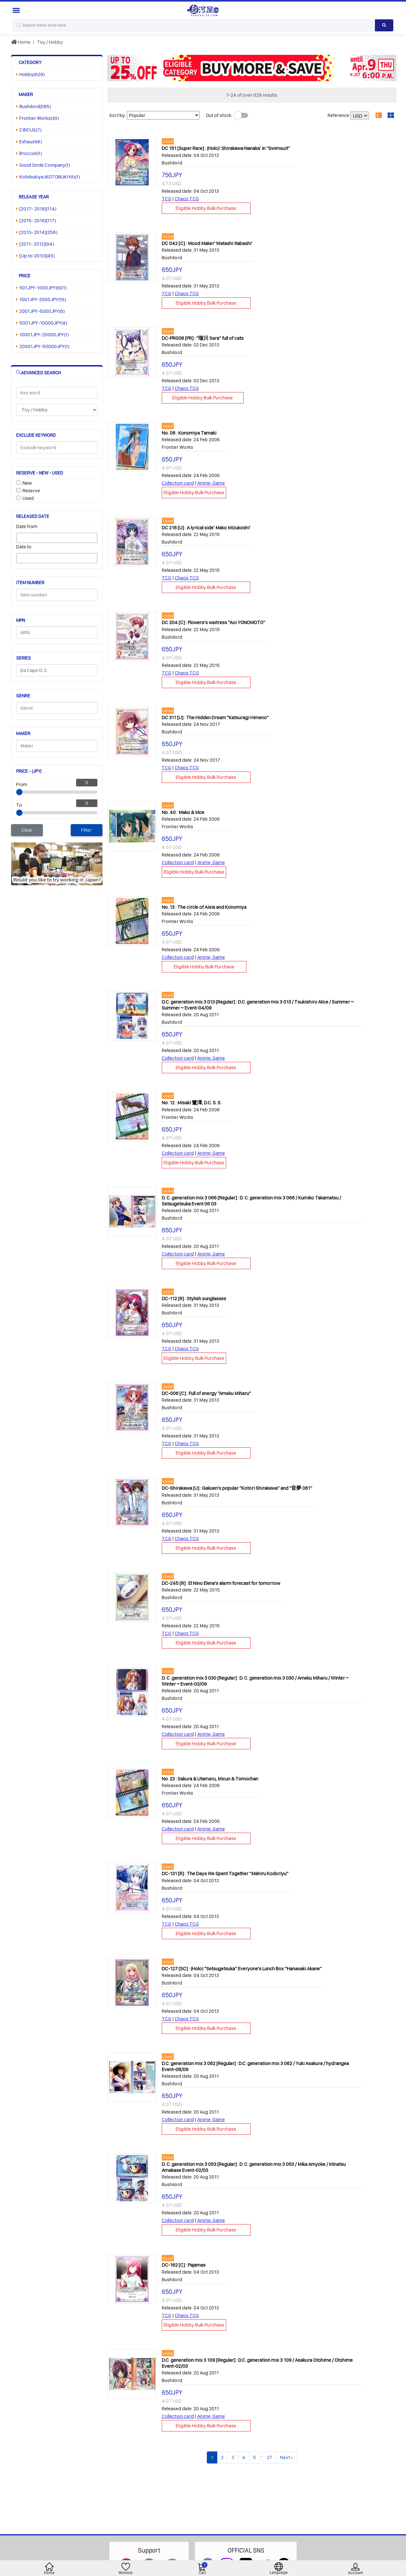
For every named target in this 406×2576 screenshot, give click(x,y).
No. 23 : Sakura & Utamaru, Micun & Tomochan (210, 1779)
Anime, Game (211, 483)
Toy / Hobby (50, 42)
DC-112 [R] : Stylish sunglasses (194, 1298)
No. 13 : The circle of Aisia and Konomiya (204, 907)
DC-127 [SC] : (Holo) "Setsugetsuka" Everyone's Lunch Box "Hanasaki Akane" (242, 1969)
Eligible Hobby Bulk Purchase (206, 208)
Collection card (178, 483)
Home (20, 42)
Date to (23, 547)
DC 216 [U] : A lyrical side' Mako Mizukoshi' (206, 528)
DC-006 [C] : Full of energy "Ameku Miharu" (206, 1393)
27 (269, 2457)
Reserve (31, 490)
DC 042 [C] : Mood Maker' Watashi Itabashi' (207, 243)
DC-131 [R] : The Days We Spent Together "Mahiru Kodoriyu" (225, 1873)
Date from (26, 526)
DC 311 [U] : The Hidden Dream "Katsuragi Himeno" (215, 717)
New (27, 483)
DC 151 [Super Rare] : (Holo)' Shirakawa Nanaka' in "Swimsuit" (226, 148)
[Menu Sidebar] (17, 10)
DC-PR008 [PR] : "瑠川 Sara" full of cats (203, 338)
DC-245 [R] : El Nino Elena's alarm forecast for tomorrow (221, 1583)
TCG (166, 199)
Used (28, 498)
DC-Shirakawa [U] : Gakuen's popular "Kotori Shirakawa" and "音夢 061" (237, 1488)
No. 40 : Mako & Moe (183, 812)
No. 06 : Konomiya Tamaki (189, 433)
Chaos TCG (187, 199)
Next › (286, 2457)
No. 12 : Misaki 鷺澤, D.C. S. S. (191, 1103)
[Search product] (384, 25)
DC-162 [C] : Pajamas (184, 2265)
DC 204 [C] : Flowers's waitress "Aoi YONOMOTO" (213, 622)
